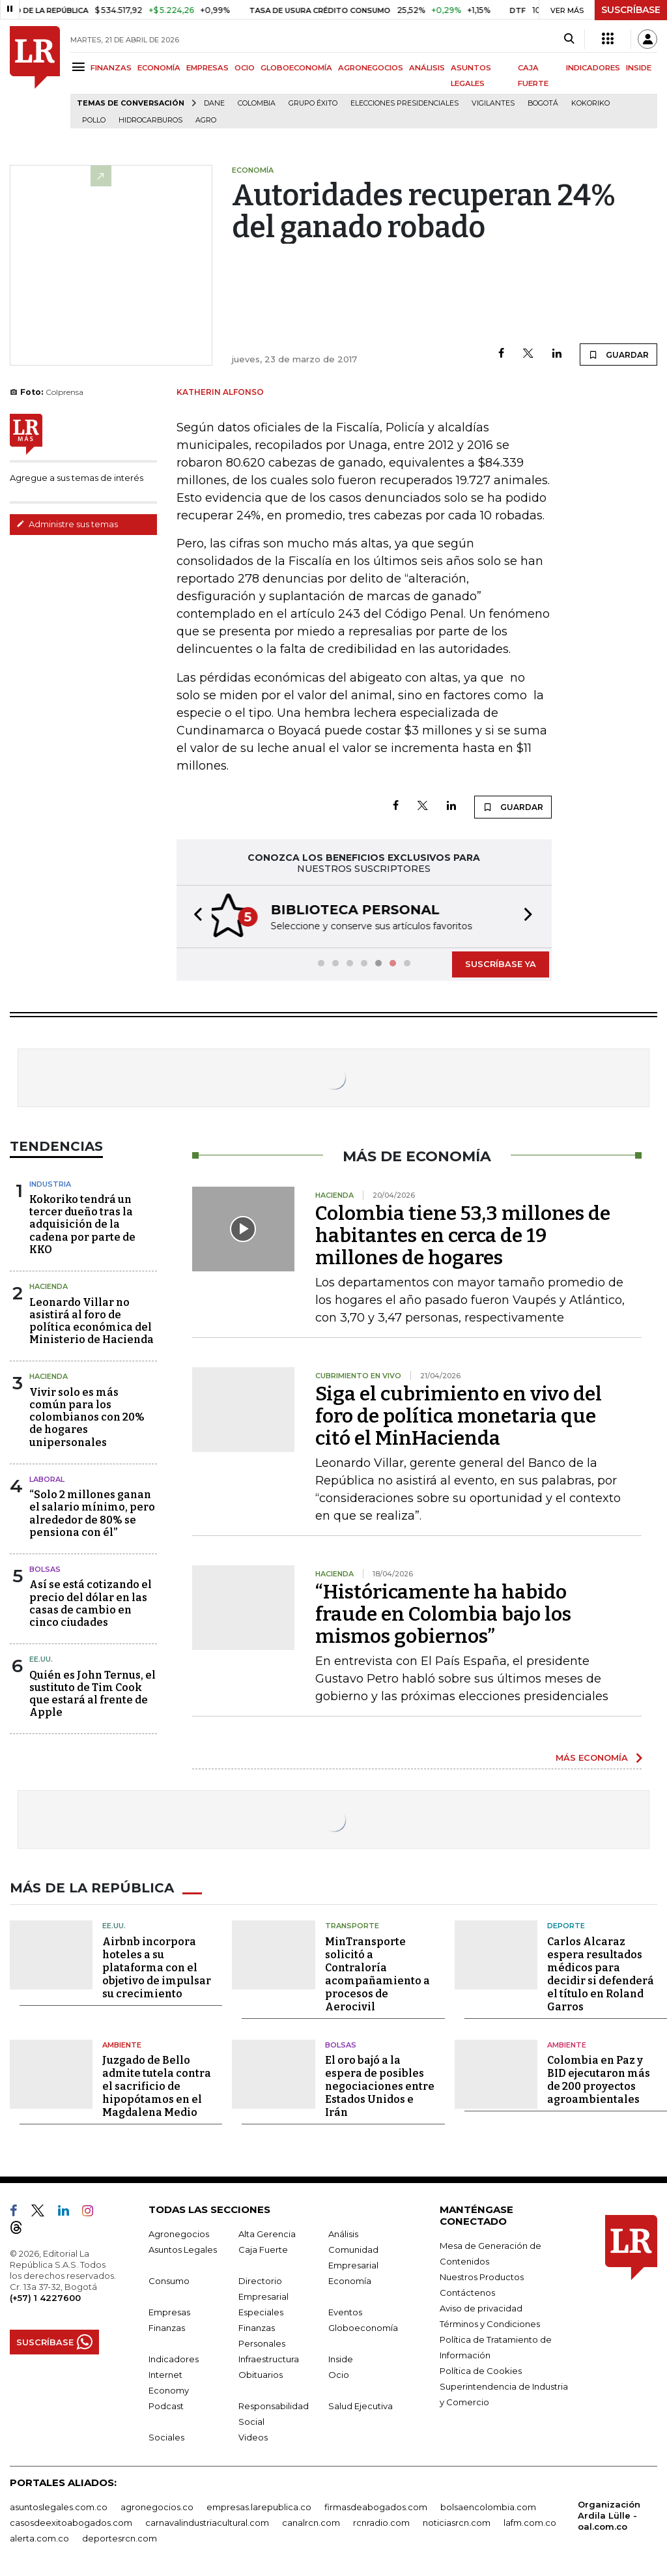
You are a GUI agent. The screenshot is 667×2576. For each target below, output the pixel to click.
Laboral (46, 1478)
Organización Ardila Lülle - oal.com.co (609, 2514)
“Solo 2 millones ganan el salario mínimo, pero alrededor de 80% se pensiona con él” (92, 1512)
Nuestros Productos (482, 2275)
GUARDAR (618, 354)
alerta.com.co (39, 2537)
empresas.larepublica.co (258, 2505)
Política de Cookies (481, 2369)
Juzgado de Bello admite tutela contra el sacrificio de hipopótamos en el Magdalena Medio (156, 2085)
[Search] (569, 39)
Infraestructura (268, 2357)
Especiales (260, 2311)
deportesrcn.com (119, 2537)
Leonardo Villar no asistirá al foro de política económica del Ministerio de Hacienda (91, 1320)
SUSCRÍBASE (630, 10)
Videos (253, 2436)
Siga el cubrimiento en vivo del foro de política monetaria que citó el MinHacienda (458, 1415)
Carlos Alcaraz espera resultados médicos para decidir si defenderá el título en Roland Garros (600, 1973)
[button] (194, 916)
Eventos (345, 2311)
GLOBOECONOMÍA (296, 67)
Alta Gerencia (267, 2232)
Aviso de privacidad (481, 2307)
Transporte (352, 1924)
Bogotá (543, 103)
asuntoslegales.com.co (58, 2505)
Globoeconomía (363, 2326)
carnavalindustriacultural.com (207, 2521)
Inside (340, 2357)
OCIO (244, 67)
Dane (214, 103)
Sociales (166, 2436)
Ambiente (121, 2043)
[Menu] (80, 67)
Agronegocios (179, 2232)
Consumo (169, 2279)
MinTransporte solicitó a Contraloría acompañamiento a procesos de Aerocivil (377, 1973)
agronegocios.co (157, 2505)
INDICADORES (593, 67)
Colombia (257, 103)
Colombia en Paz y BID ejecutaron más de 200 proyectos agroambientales (598, 2078)
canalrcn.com (311, 2521)
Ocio (338, 2373)
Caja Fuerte (263, 2248)
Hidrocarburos (150, 120)
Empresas (169, 2311)
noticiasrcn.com (456, 2521)
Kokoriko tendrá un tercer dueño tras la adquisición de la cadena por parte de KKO (82, 1223)
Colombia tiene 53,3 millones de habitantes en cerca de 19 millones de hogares (462, 1234)
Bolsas (45, 1567)
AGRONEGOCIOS (370, 67)
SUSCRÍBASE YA (500, 962)
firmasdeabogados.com (375, 2505)
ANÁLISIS (427, 67)
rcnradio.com (381, 2521)
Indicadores (174, 2357)
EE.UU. (41, 1657)
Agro (205, 120)
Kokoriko (590, 103)
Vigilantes (493, 103)
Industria (50, 1182)
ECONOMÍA (158, 67)
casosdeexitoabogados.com (71, 2521)
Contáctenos (467, 2291)
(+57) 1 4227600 (45, 2296)
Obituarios (260, 2373)
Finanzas (167, 2326)
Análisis (343, 2232)
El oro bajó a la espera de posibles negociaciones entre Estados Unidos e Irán (379, 2085)
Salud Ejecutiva (360, 2404)
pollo (94, 120)
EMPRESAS (207, 67)
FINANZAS (111, 67)
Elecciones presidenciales (404, 103)
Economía (349, 2279)
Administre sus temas (67, 524)
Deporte (566, 1924)
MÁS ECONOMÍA (592, 1756)
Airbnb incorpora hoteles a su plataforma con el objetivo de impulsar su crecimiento (156, 1966)
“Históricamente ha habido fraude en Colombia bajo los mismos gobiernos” (443, 1613)
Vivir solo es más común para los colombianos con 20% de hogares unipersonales (87, 1416)
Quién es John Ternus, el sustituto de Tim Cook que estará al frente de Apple (92, 1693)
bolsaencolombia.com (488, 2505)
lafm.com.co (530, 2521)
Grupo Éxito (313, 103)
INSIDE (638, 67)
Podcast (166, 2404)
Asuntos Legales (183, 2248)
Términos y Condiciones (490, 2322)
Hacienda (48, 1285)
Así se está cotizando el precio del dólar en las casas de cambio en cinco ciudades (90, 1602)
